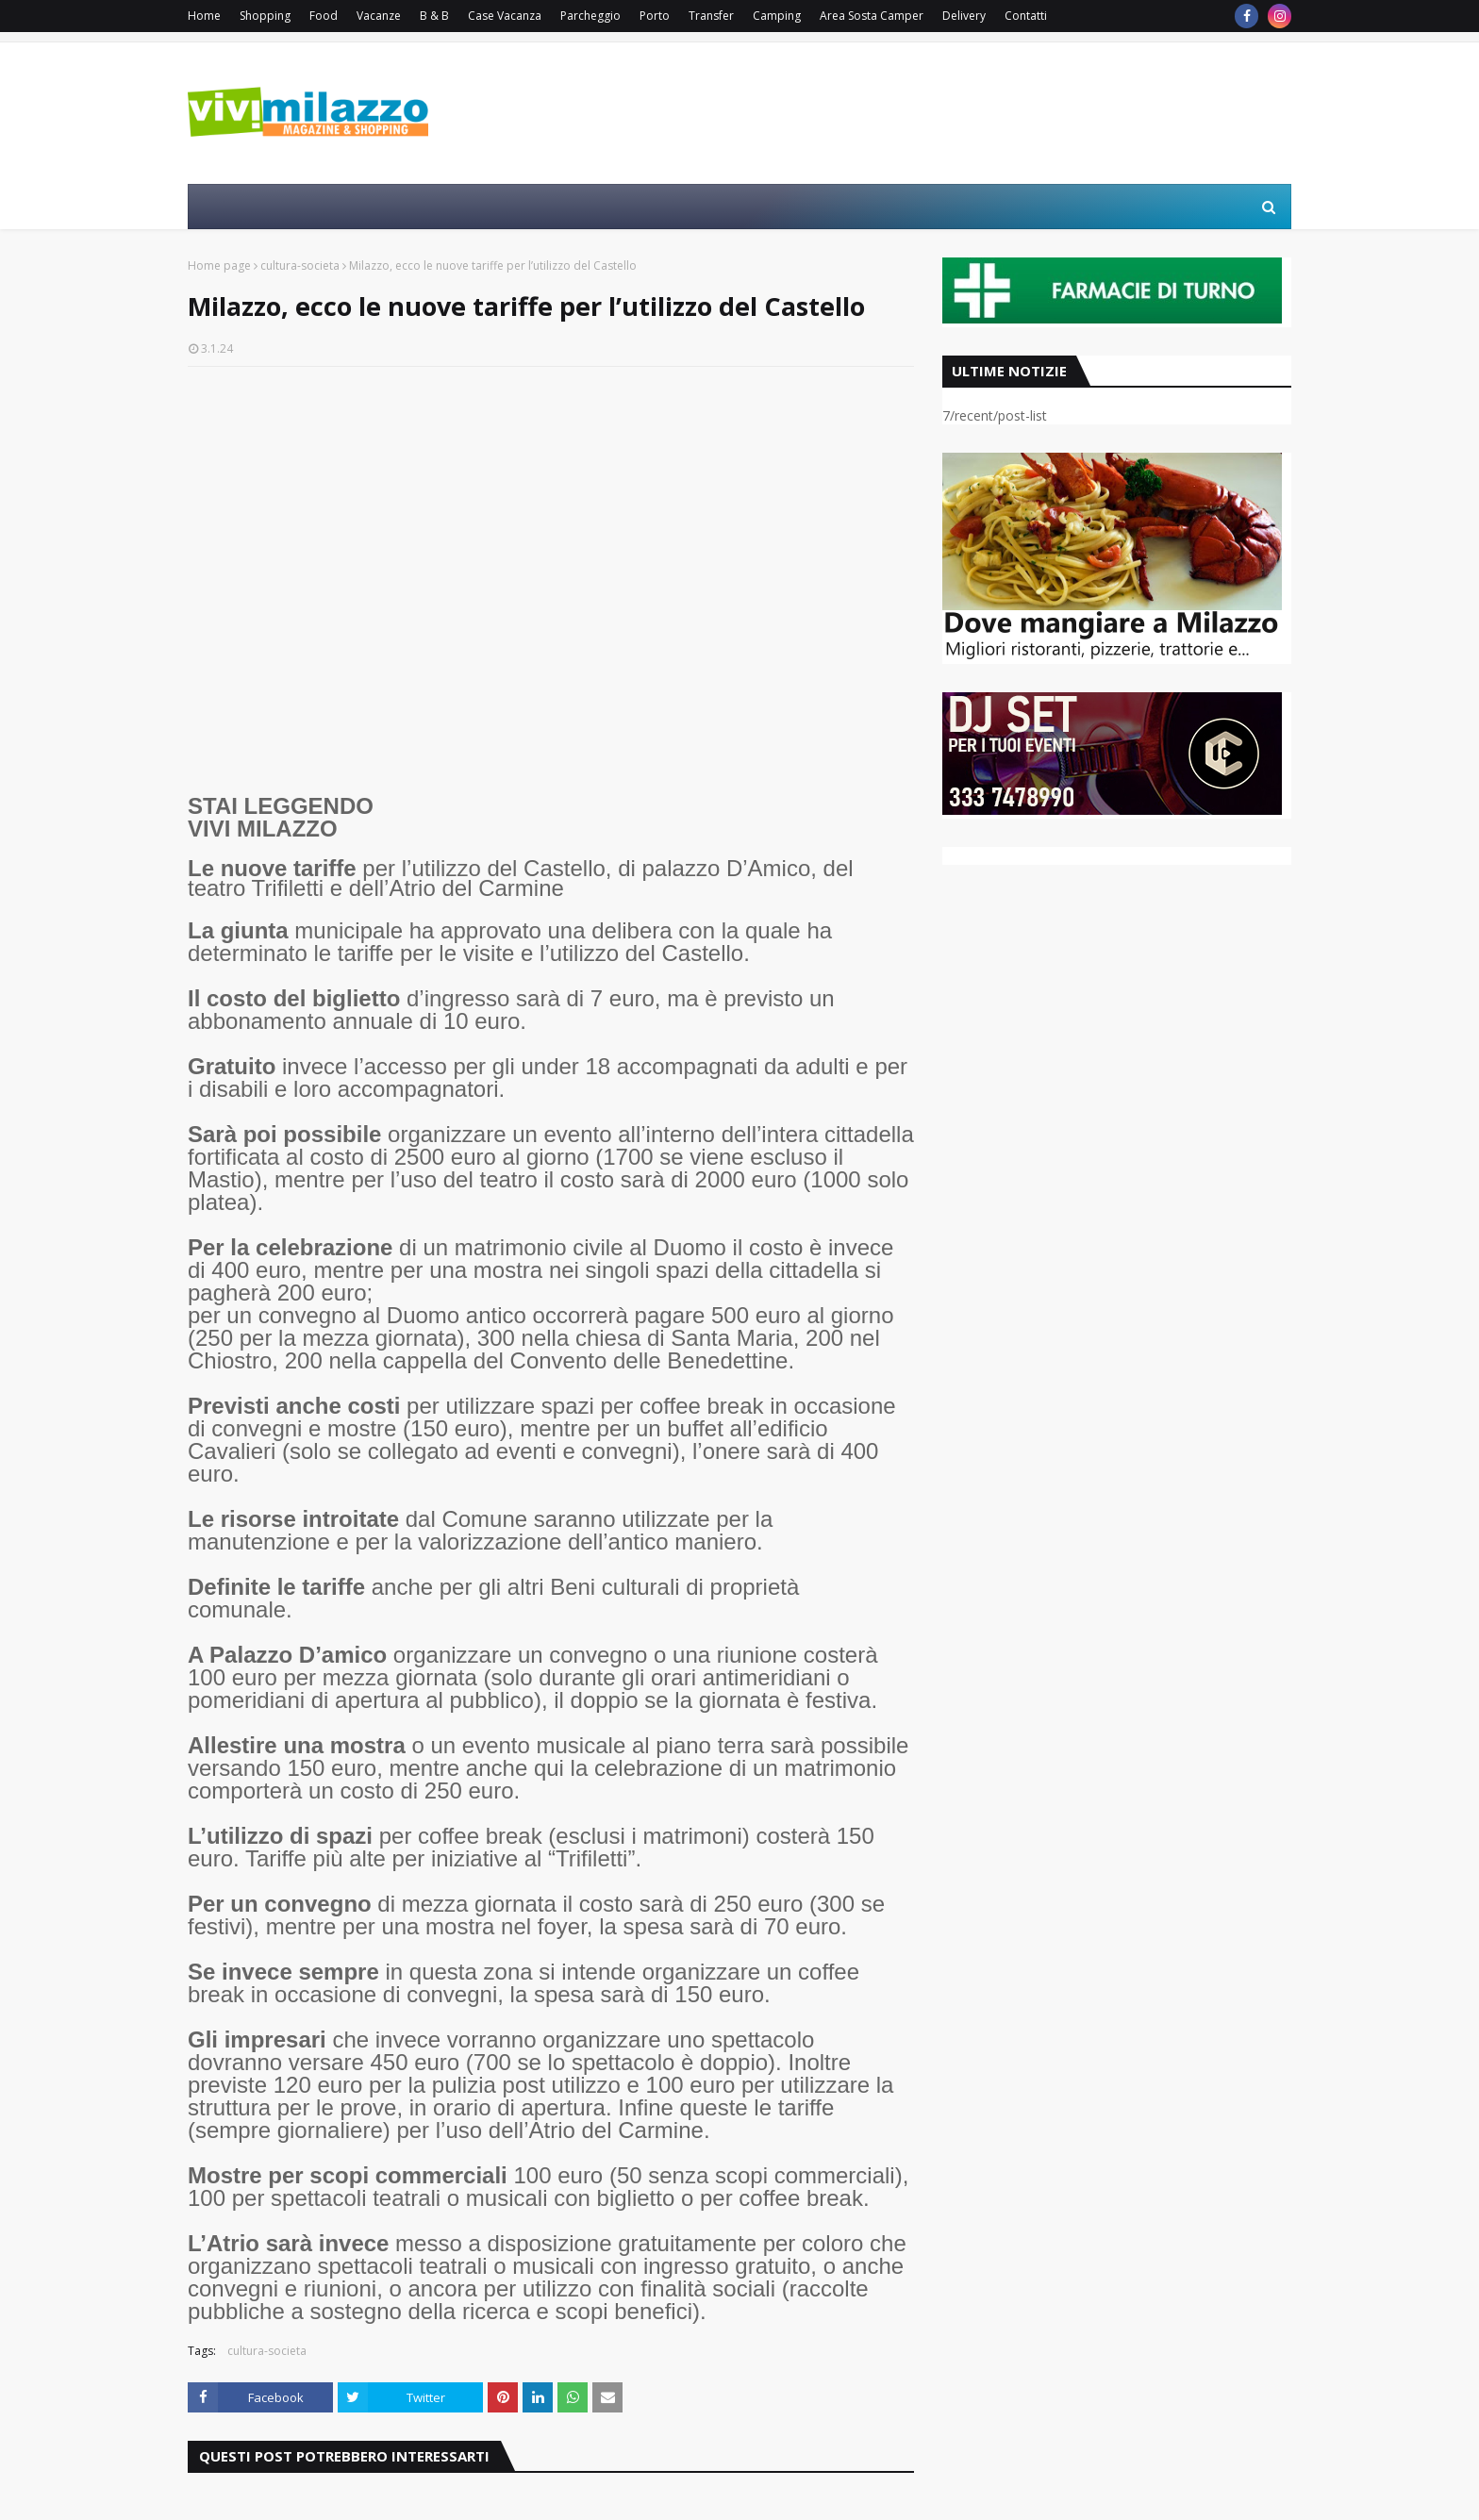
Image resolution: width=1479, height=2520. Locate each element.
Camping (777, 16)
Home (204, 16)
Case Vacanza (504, 16)
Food (323, 16)
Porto (655, 16)
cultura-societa (300, 265)
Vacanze (379, 16)
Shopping (265, 16)
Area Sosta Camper (871, 16)
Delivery (964, 16)
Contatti (1026, 16)
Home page (219, 265)
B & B (434, 16)
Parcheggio (590, 16)
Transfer (711, 16)
